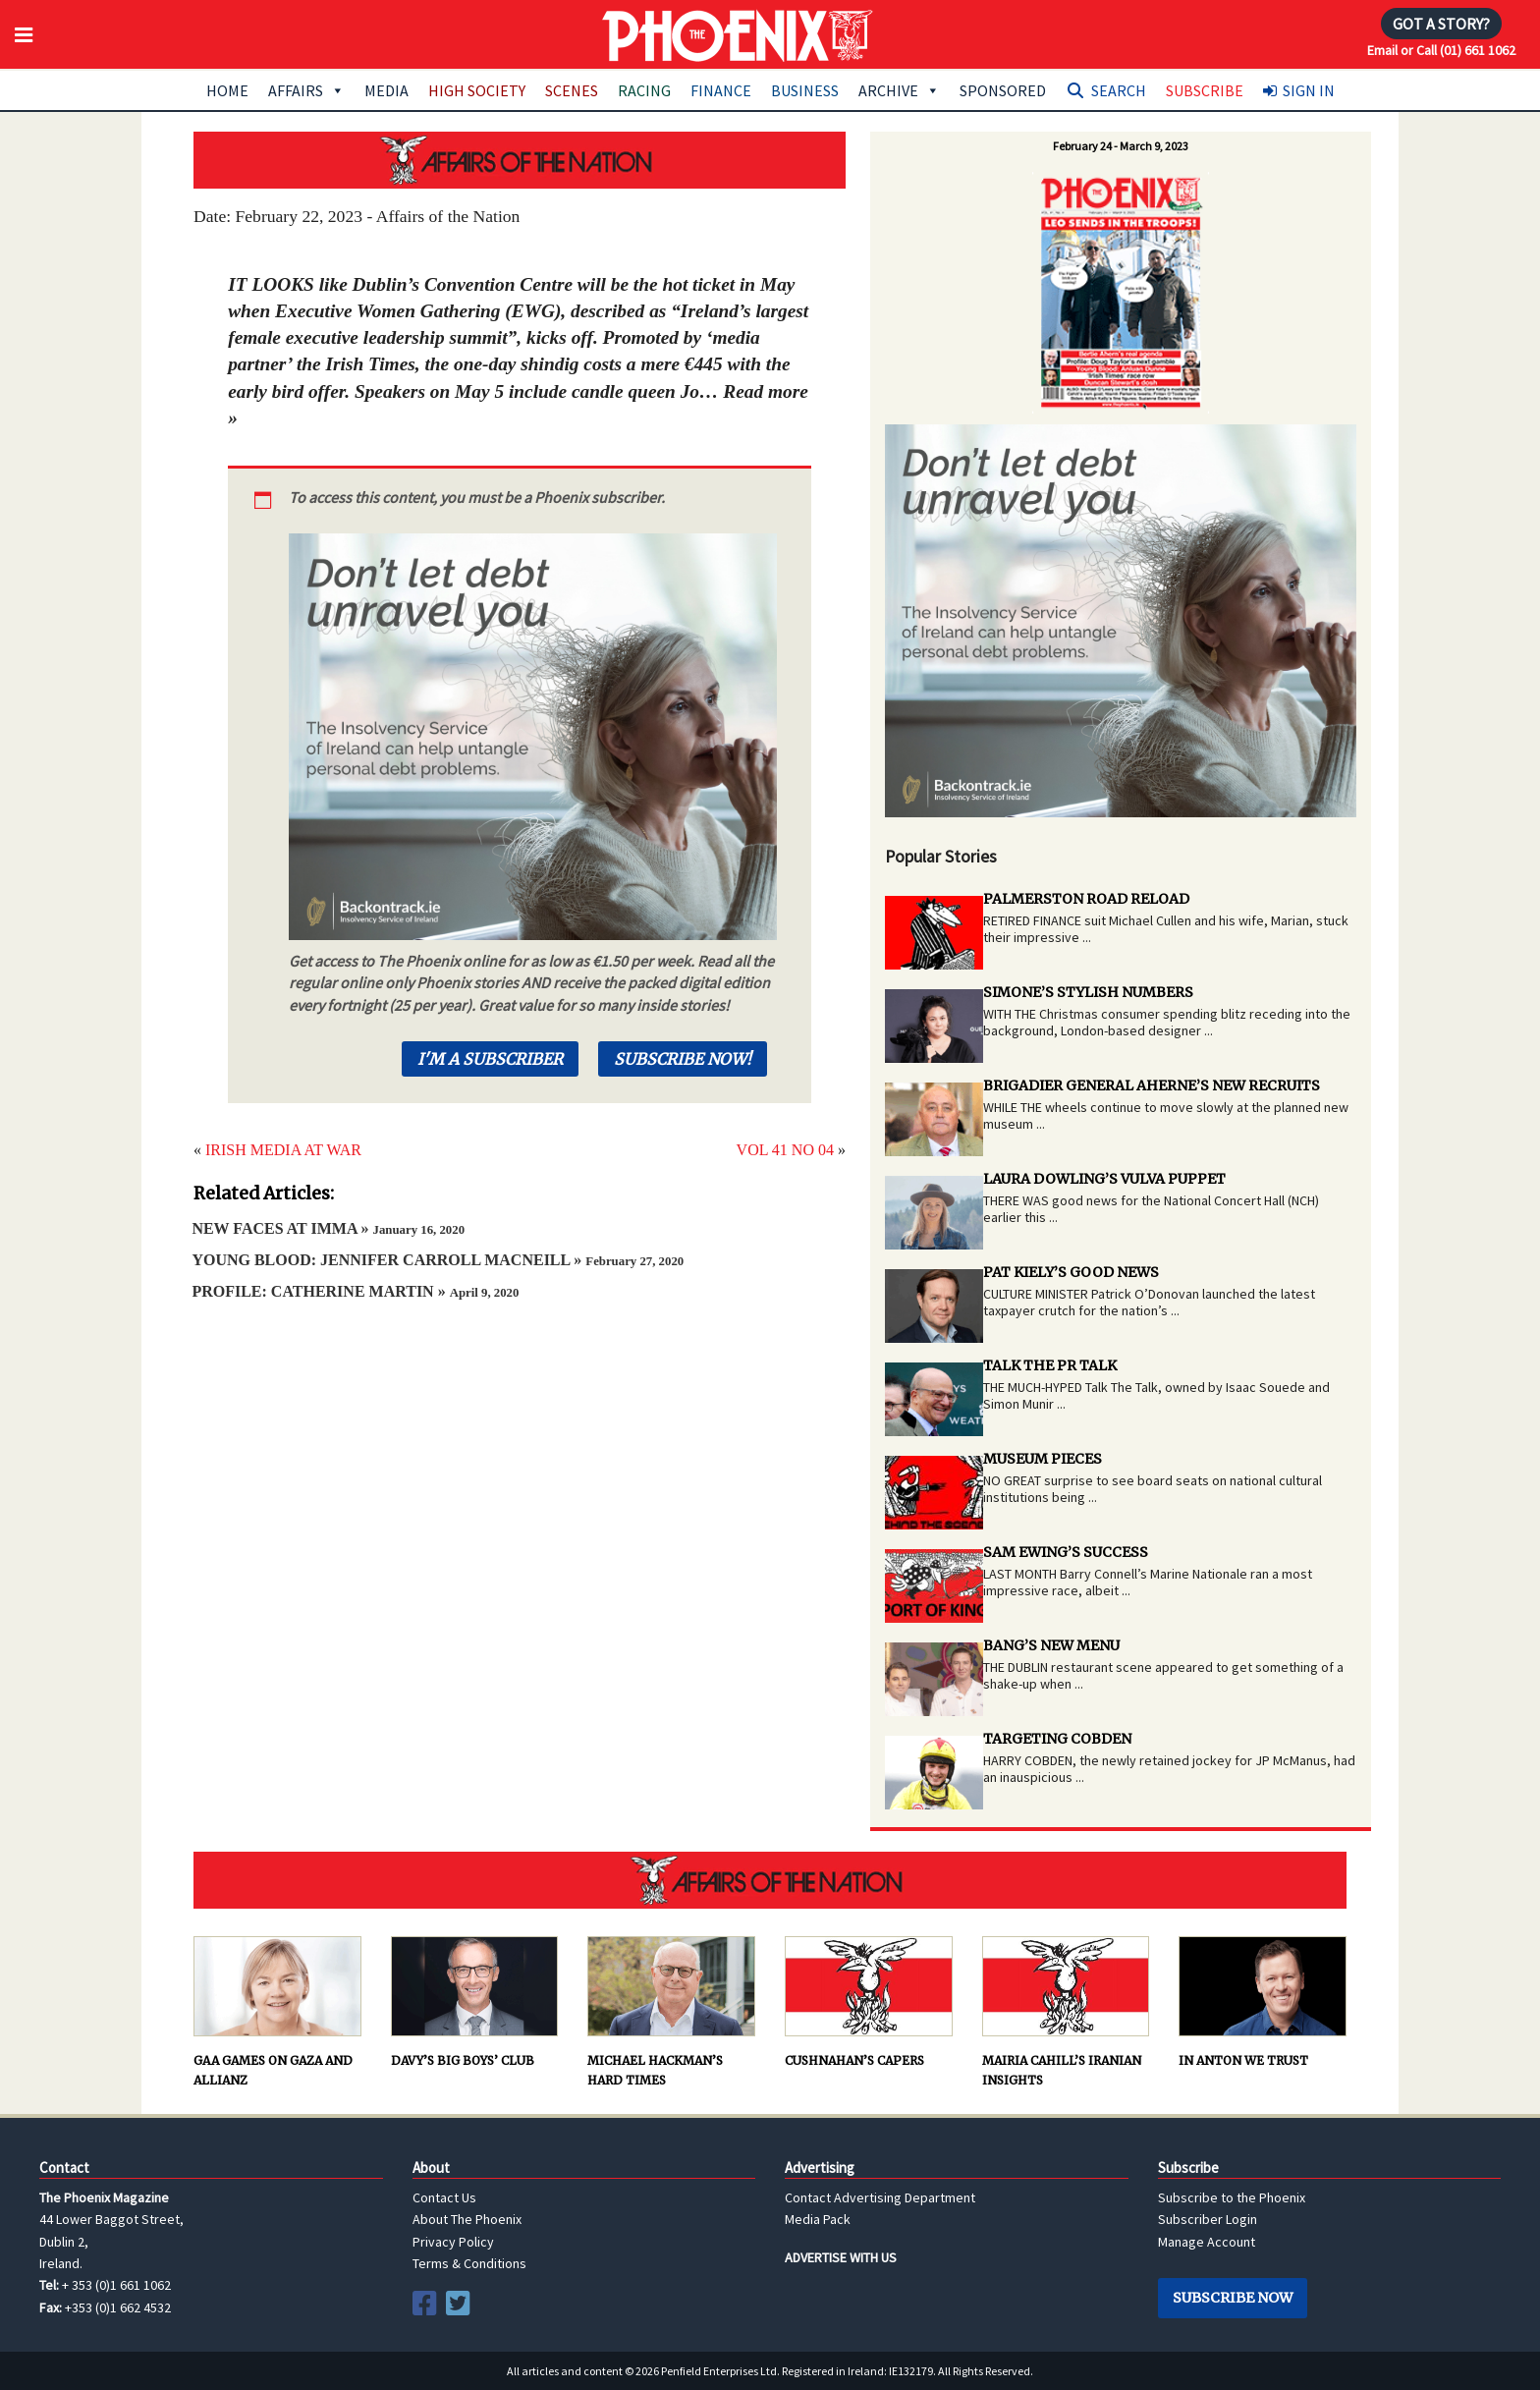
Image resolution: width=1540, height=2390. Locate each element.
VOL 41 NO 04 (785, 1149)
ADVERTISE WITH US (841, 2257)
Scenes (571, 90)
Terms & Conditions (469, 2263)
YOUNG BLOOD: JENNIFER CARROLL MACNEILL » (438, 1259)
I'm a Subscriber (490, 1059)
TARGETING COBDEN (1057, 1739)
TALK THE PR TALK (1050, 1365)
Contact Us (444, 2197)
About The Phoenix (467, 2219)
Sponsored (1003, 90)
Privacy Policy (453, 2242)
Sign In (1309, 90)
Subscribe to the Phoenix (1231, 2197)
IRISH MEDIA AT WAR (283, 1149)
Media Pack (818, 2219)
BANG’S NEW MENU (1051, 1645)
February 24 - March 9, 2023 (1120, 146)
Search (1118, 90)
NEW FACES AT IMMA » (328, 1228)
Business (805, 90)
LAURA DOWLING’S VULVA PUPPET (1104, 1179)
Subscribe (1204, 90)
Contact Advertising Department (880, 2197)
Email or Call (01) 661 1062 (1441, 50)
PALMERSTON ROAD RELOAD (1086, 899)
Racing (644, 90)
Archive (899, 90)
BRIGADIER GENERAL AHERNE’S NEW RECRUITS (1151, 1085)
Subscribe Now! (682, 1059)
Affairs (306, 90)
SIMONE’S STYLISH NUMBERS (1088, 992)
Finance (720, 90)
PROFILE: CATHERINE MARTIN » (355, 1291)
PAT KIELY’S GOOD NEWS (1071, 1272)
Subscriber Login (1207, 2219)
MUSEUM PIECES (1042, 1459)
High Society (476, 90)
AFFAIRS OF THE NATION (519, 160)
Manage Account (1206, 2242)
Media (386, 90)
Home (227, 90)
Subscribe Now (1232, 2298)
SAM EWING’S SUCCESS (1065, 1552)
